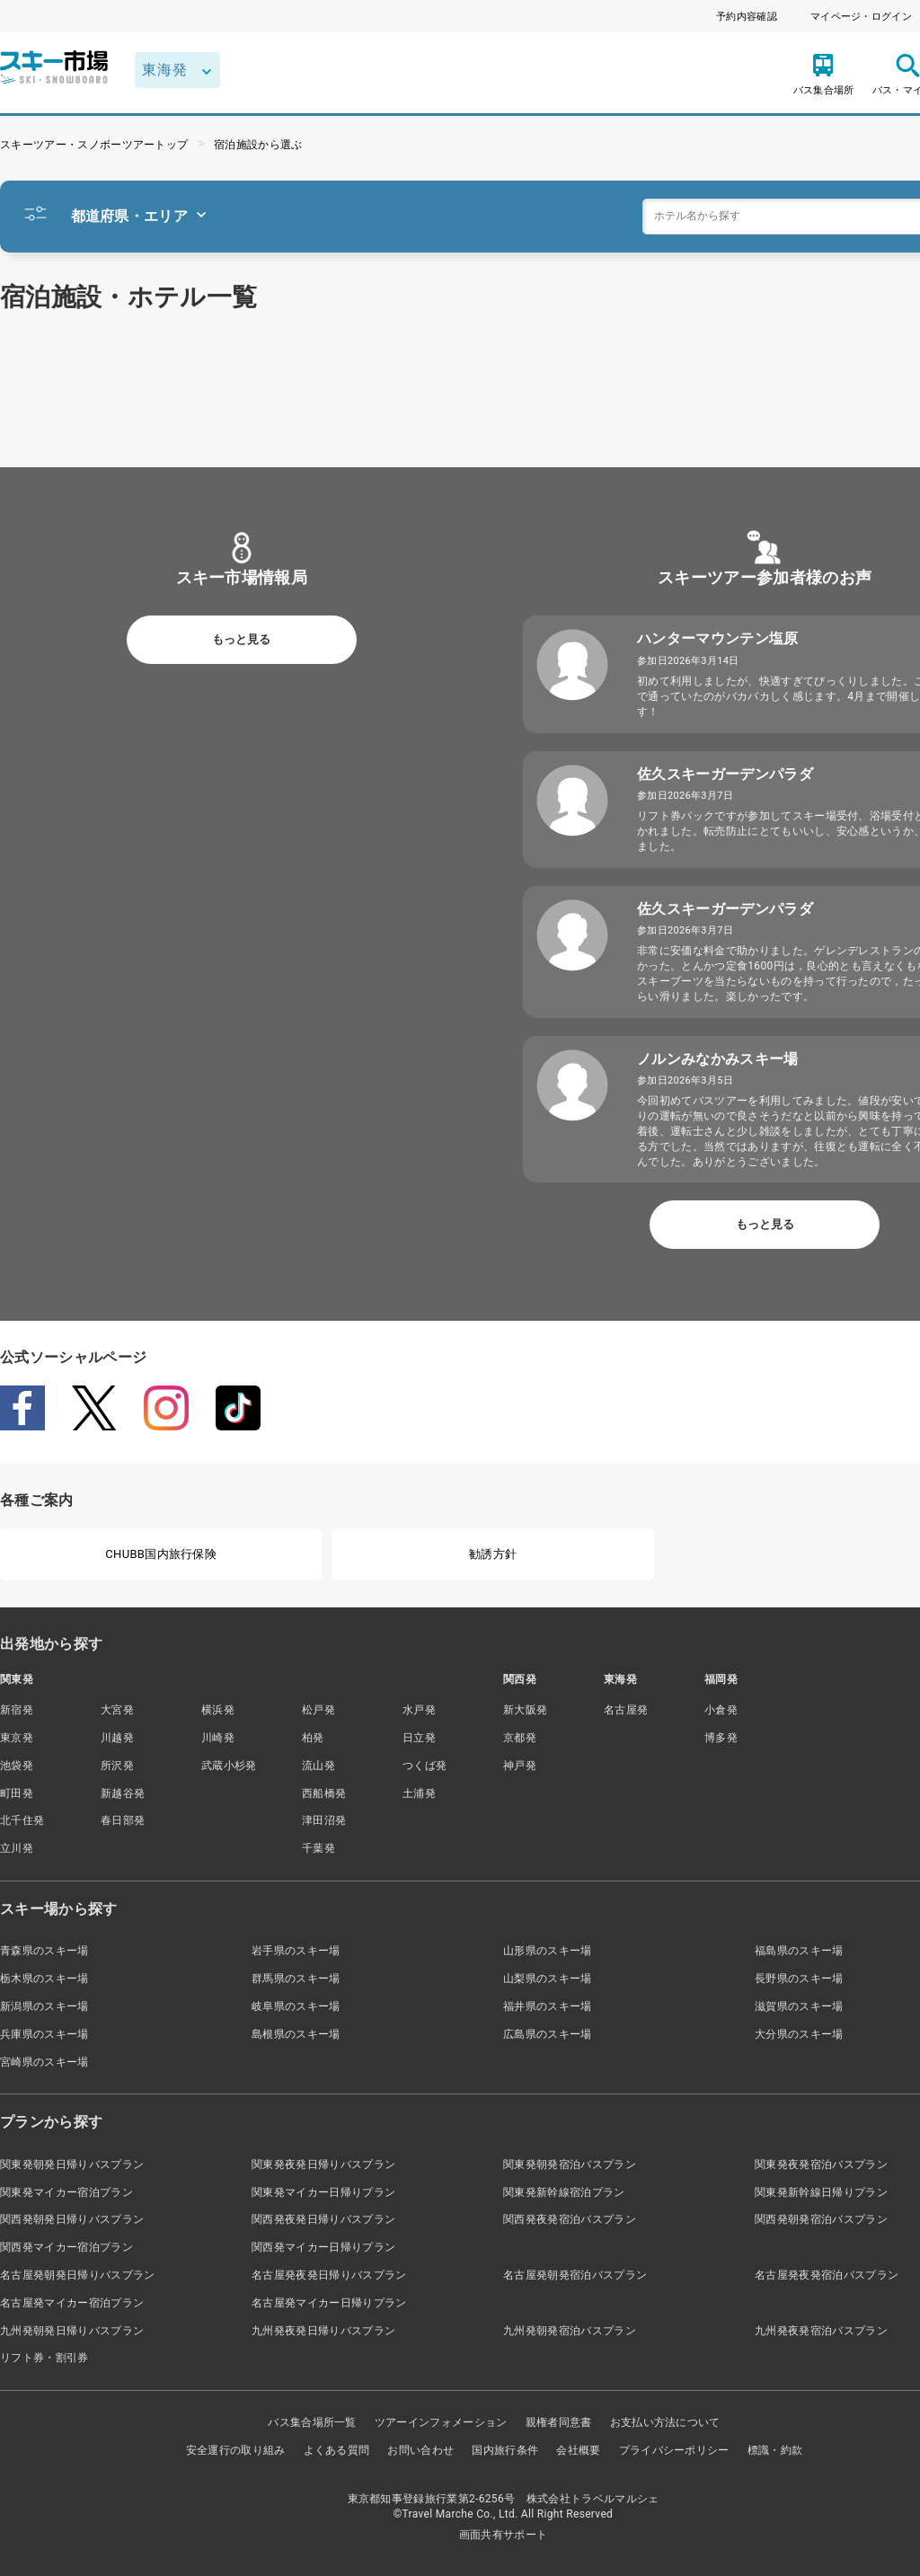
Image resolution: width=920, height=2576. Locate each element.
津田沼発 (324, 1820)
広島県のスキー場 (547, 2034)
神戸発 (519, 1765)
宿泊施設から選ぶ (258, 144)
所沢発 (117, 1765)
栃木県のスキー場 (44, 1978)
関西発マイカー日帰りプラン (323, 2247)
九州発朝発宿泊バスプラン (569, 2330)
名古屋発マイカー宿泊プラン (72, 2303)
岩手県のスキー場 (296, 1950)
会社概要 (578, 2450)
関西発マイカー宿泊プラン (66, 2247)
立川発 (16, 1848)
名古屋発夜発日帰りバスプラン (329, 2275)
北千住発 (22, 1820)
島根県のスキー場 (296, 2034)
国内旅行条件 (505, 2450)
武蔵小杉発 (229, 1765)
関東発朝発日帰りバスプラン (72, 2164)
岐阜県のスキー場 (296, 2006)
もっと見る (241, 639)
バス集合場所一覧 (312, 2422)
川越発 (117, 1737)
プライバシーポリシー (674, 2450)
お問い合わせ (420, 2450)
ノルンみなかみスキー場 (718, 1058)
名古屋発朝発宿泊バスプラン (575, 2275)
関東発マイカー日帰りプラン (323, 2192)
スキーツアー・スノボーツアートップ (94, 144)
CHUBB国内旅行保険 (161, 1554)
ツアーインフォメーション (441, 2422)
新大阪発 (525, 1710)
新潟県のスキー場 (44, 2006)
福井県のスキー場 (547, 2006)
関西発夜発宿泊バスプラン (569, 2219)
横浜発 (217, 1710)
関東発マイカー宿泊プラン (66, 2192)
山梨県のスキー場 (547, 1978)
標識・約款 (775, 2450)
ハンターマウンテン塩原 (718, 638)
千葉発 (318, 1848)
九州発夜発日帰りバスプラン (323, 2330)
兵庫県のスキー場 (44, 2034)
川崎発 (217, 1737)
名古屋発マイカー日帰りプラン (329, 2303)
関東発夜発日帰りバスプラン (323, 2164)
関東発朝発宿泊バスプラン (569, 2164)
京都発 (519, 1737)
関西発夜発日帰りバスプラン (323, 2219)
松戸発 (318, 1710)
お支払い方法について (665, 2422)
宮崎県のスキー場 (44, 2062)
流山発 (318, 1765)
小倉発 (721, 1710)
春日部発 (123, 1820)
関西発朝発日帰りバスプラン (72, 2219)
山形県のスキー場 (547, 1950)
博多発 (721, 1737)
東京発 (16, 1737)
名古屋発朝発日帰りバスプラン (77, 2275)
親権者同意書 (559, 2422)
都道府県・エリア (139, 216)
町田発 (16, 1793)
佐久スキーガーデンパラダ (725, 774)
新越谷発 (123, 1793)
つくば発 (424, 1765)
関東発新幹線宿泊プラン (564, 2192)
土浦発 (419, 1793)
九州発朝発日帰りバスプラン (72, 2330)
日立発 (419, 1737)
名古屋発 (626, 1710)
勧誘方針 (493, 1554)
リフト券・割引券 (44, 2357)
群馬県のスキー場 (296, 1978)
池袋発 (16, 1765)
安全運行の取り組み (236, 2450)
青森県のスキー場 (44, 1950)
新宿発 (16, 1710)
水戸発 (419, 1710)
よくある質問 (337, 2450)
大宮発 (117, 1710)
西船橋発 (324, 1793)
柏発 (313, 1737)
